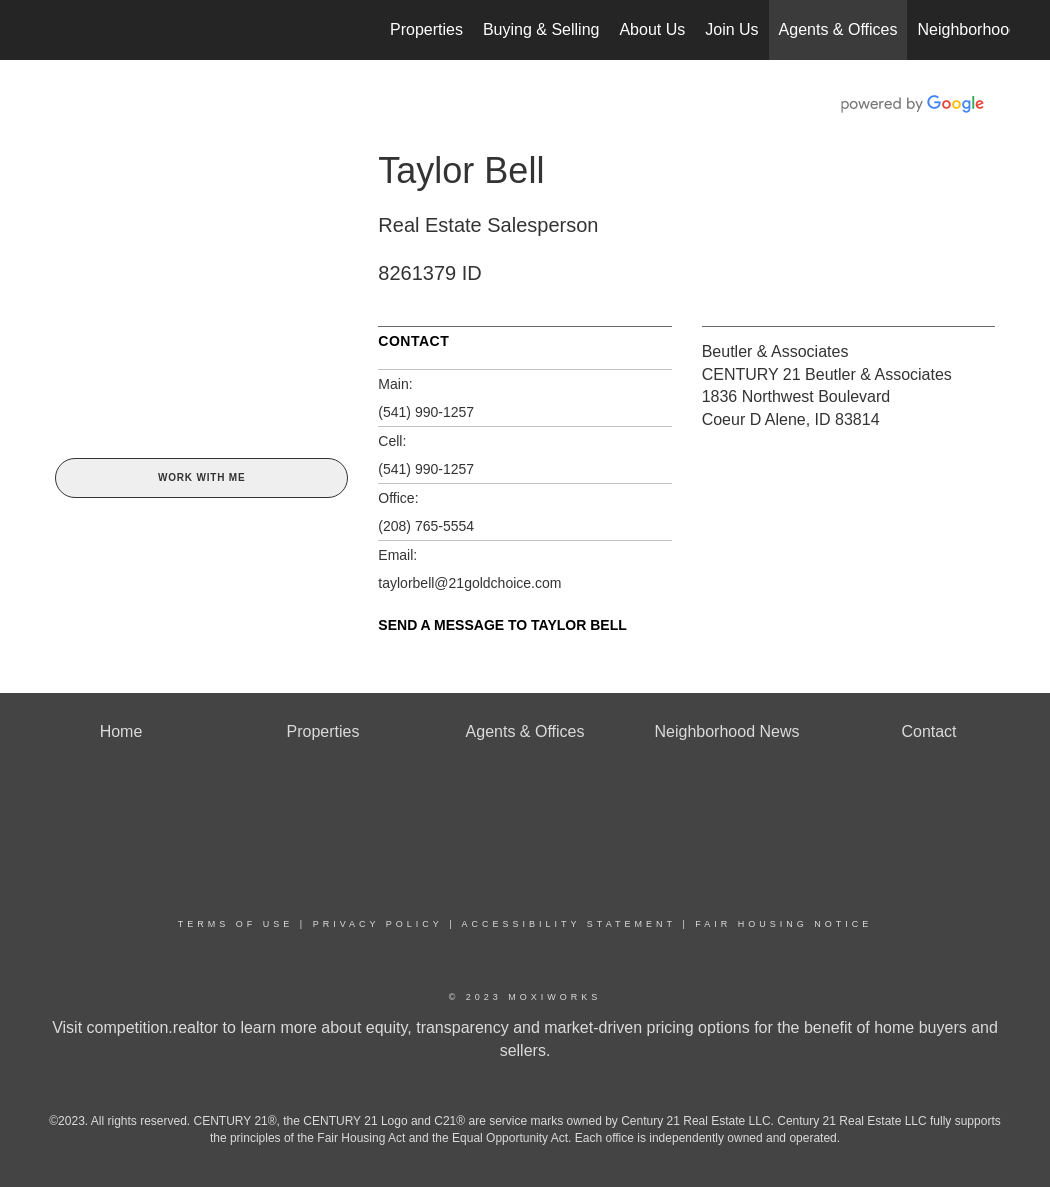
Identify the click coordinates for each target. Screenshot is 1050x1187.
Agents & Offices (838, 29)
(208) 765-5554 (426, 526)
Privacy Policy (378, 924)
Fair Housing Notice (783, 924)
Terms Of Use (236, 924)
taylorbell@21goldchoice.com (469, 583)
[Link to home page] (50, 30)
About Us (652, 29)
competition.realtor (153, 1027)
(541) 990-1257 (426, 412)
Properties (426, 29)
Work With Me (201, 477)
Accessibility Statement (569, 924)
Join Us (731, 29)
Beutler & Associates (775, 351)
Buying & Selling (541, 29)
